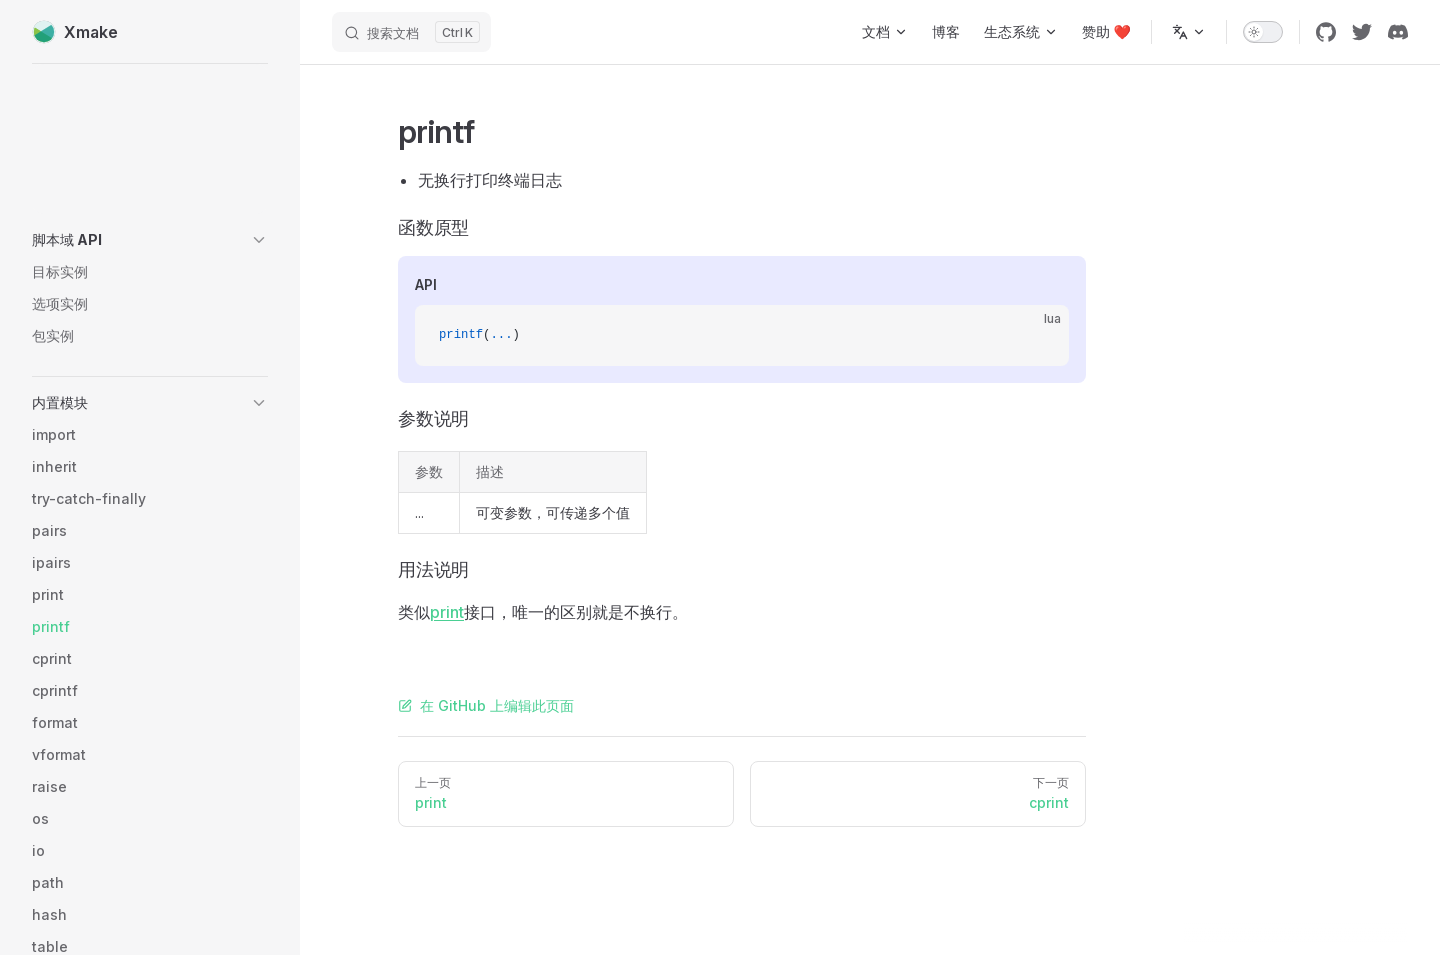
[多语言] (1189, 32)
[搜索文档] (411, 32)
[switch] (1263, 32)
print (447, 612)
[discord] (1398, 32)
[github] (1326, 32)
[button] (150, 240)
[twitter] (1362, 32)
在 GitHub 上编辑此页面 (486, 705)
